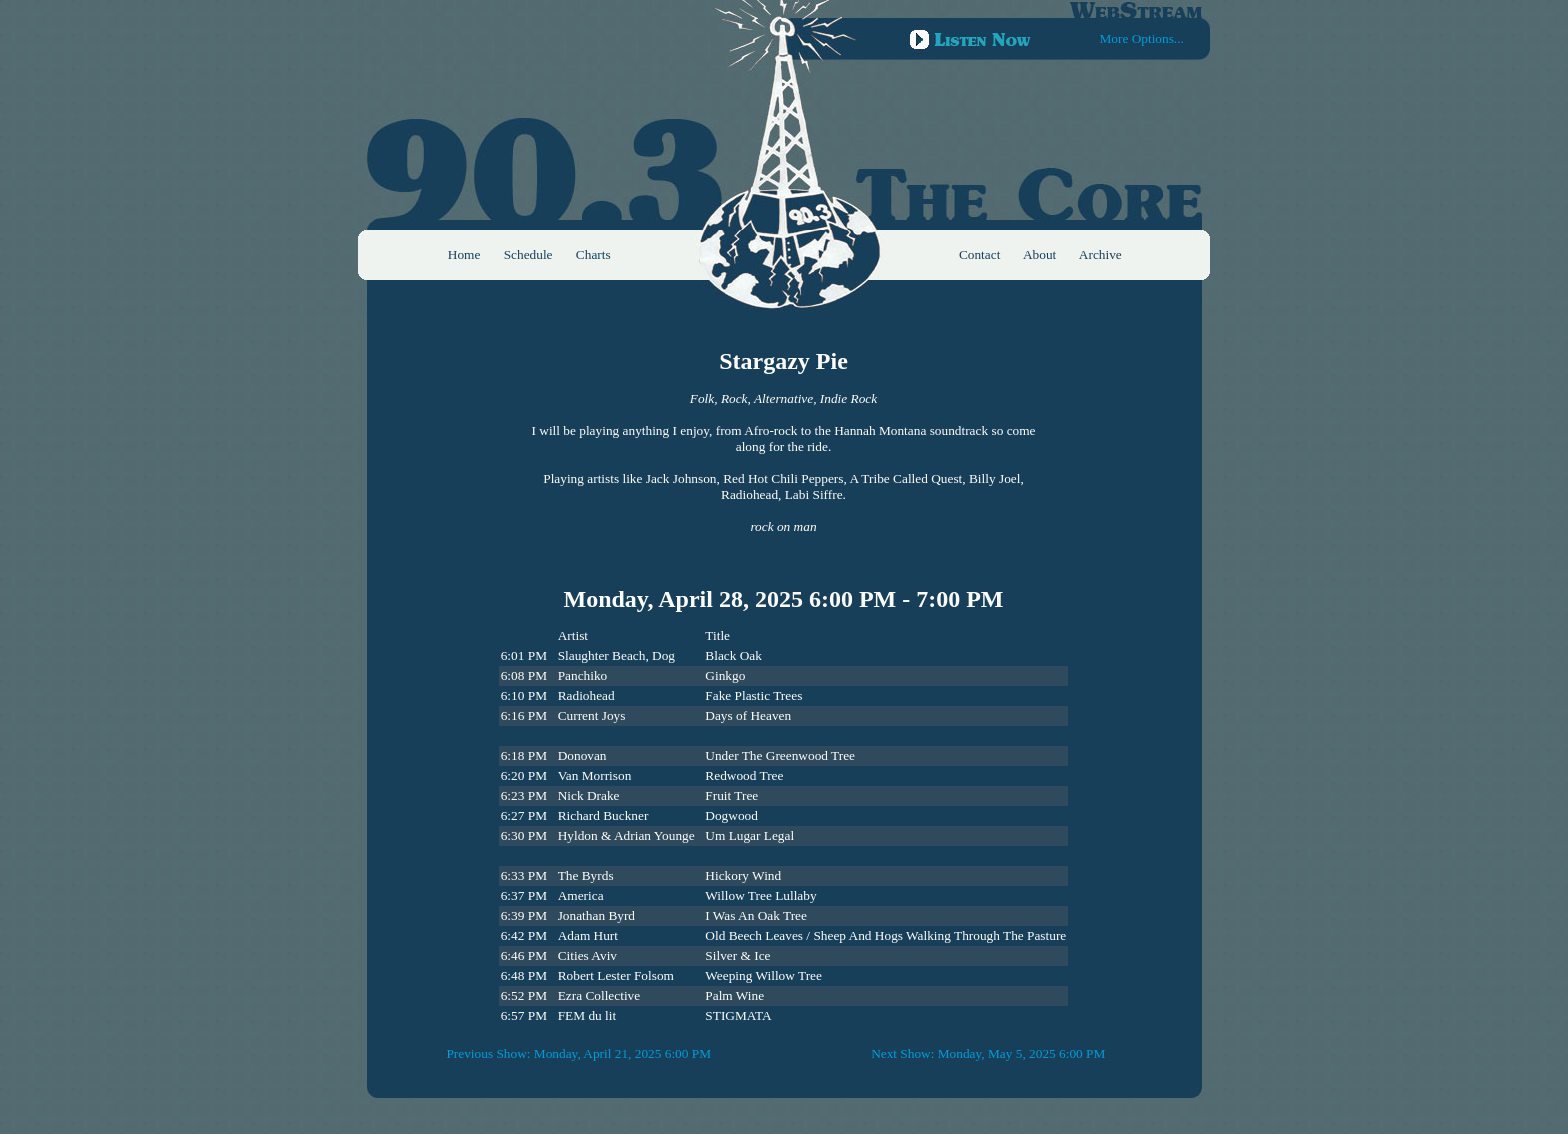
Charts (593, 254)
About (1039, 254)
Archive (1100, 254)
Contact (979, 254)
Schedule (528, 254)
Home (464, 254)
